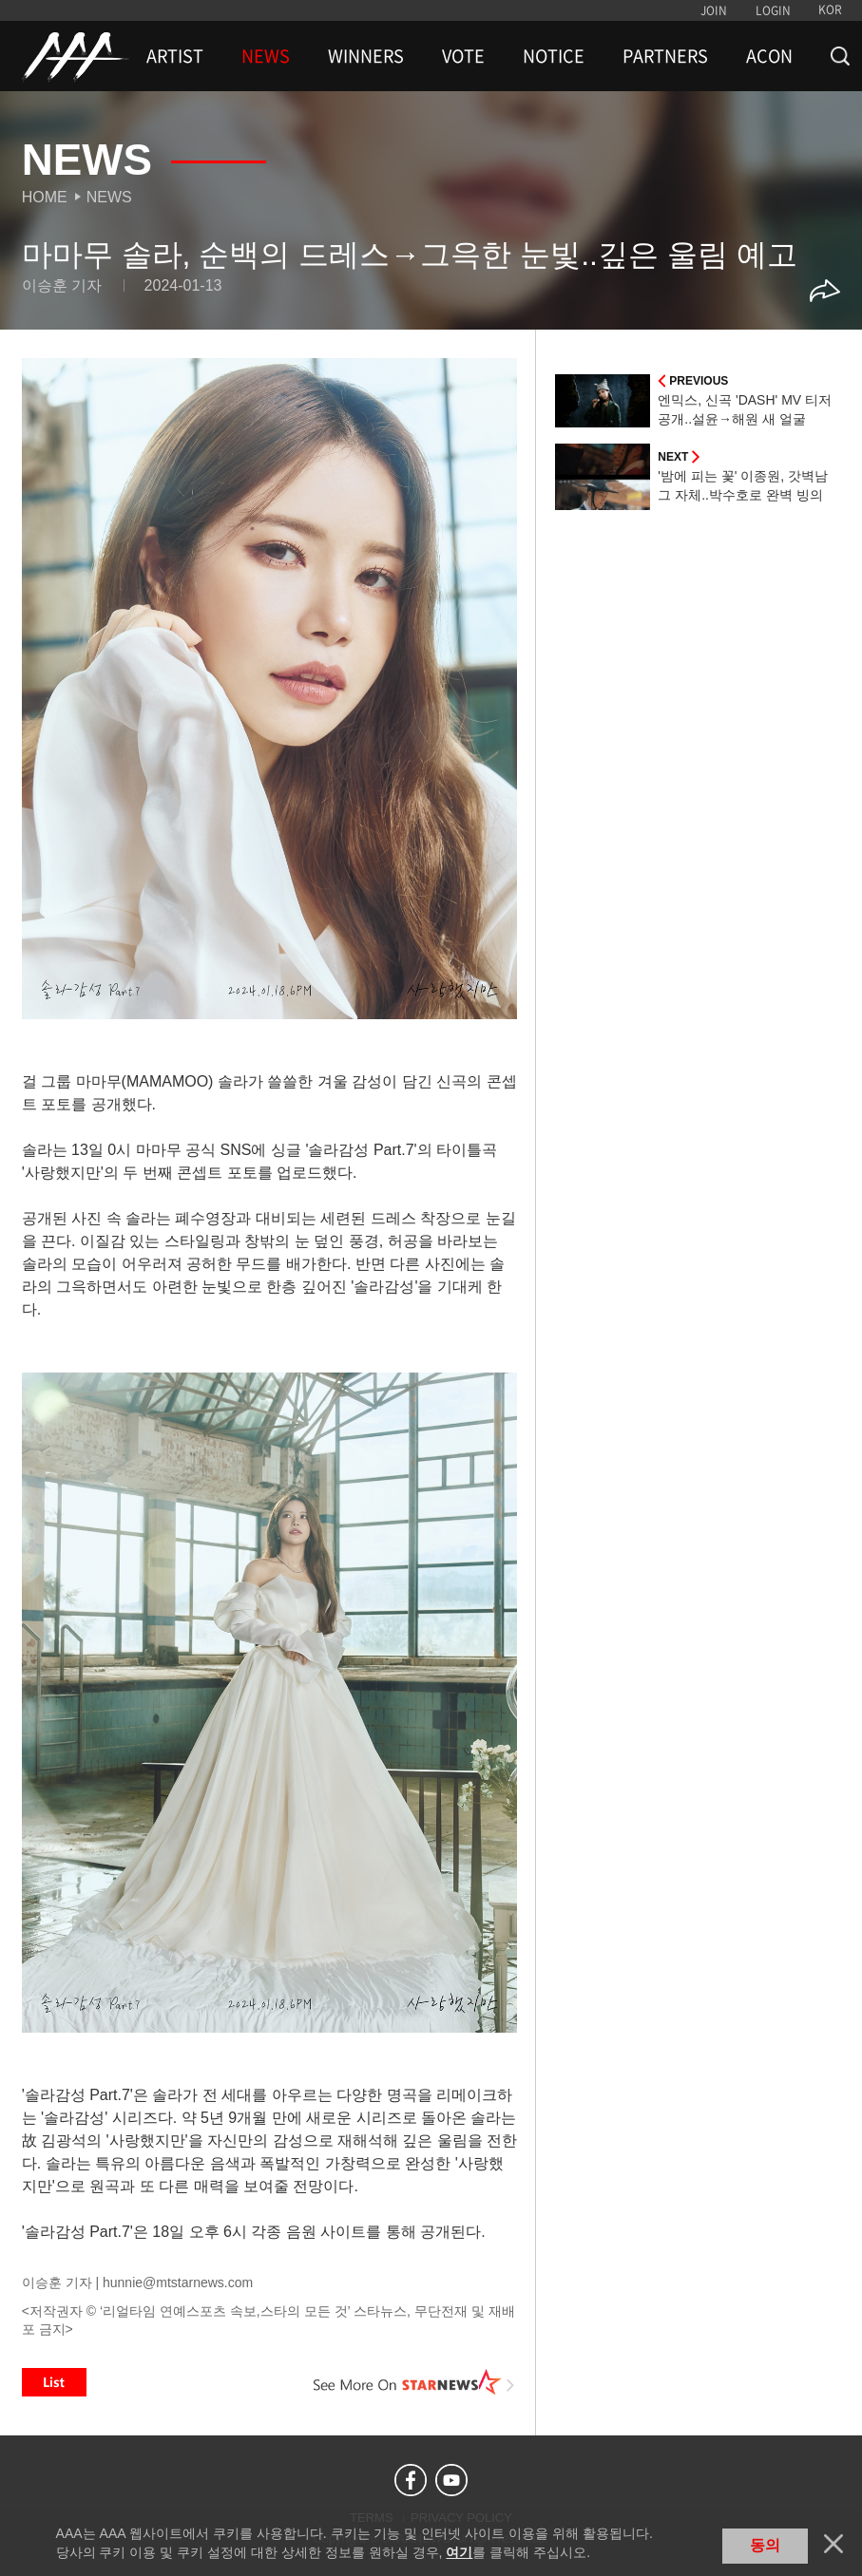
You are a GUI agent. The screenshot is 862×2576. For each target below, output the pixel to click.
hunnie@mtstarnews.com (178, 2282)
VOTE (463, 56)
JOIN (713, 10)
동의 (765, 2545)
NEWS (265, 56)
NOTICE (553, 56)
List (54, 2382)
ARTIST (174, 56)
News (109, 197)
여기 (459, 2552)
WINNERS (366, 56)
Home (44, 197)
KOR (830, 9)
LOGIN (773, 10)
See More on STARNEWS (413, 2382)
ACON (769, 56)
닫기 (833, 2543)
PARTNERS (665, 56)
